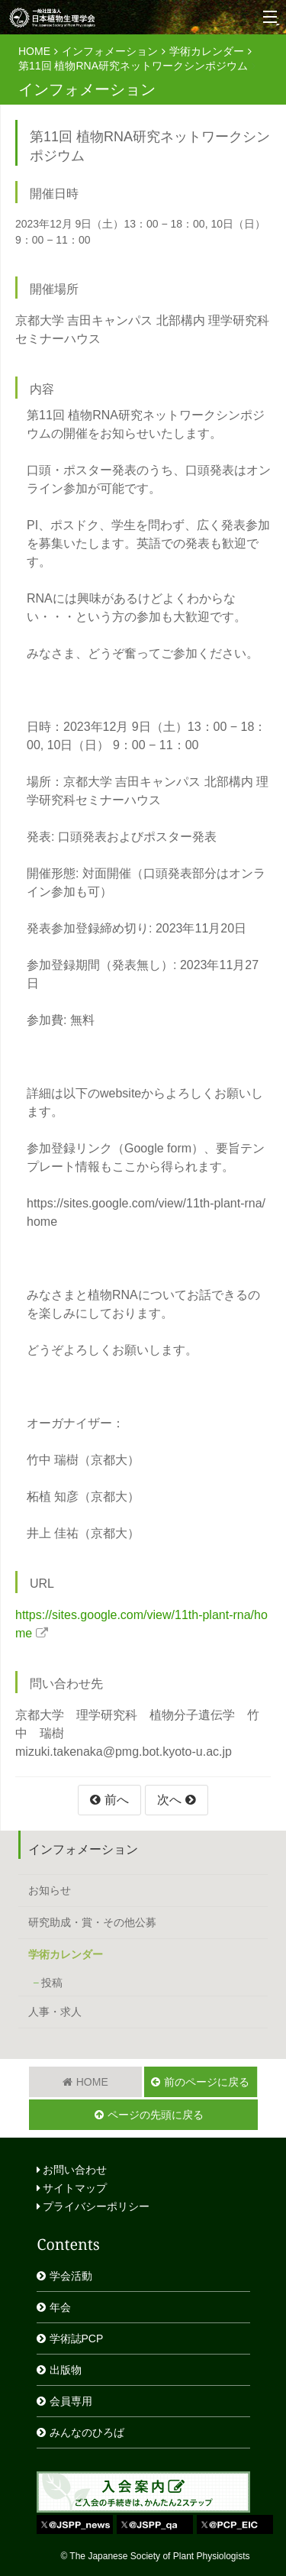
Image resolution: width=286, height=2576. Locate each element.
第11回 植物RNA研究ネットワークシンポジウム (133, 66)
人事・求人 (55, 2012)
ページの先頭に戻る (156, 2115)
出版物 (66, 2370)
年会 (60, 2307)
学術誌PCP (77, 2338)
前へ (116, 1799)
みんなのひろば (87, 2432)
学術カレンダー (206, 51)
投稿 (52, 1982)
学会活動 (71, 2276)
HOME (34, 51)
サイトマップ (72, 2188)
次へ (169, 1799)
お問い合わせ (72, 2170)
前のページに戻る (206, 2082)
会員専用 (71, 2401)
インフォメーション (110, 51)
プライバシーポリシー (93, 2206)
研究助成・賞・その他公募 (92, 1922)
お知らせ (49, 1890)
